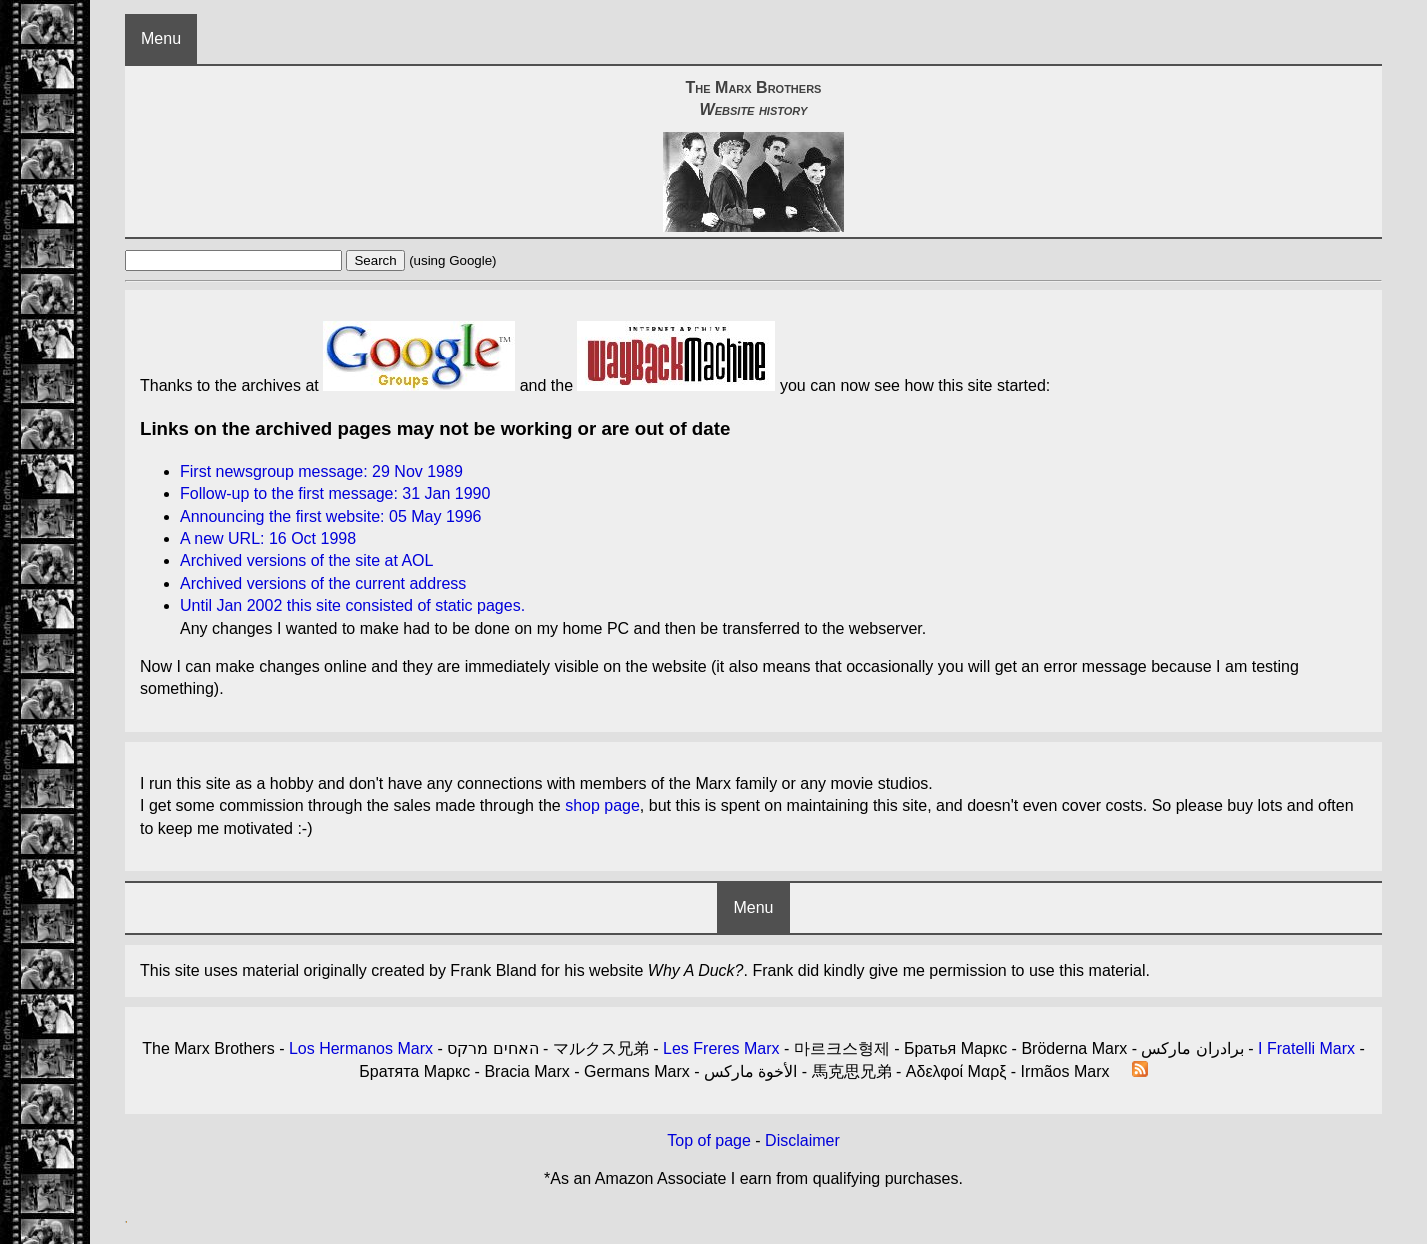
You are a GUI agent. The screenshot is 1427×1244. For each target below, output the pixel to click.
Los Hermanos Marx (361, 1048)
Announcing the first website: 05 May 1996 (331, 516)
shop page (602, 805)
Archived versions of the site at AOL (306, 560)
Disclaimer (802, 1140)
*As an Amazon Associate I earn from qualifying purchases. (753, 1178)
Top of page (709, 1140)
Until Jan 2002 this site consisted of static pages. (352, 605)
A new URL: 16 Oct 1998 (268, 538)
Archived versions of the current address (323, 583)
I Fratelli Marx (1306, 1048)
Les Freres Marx (721, 1048)
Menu (161, 38)
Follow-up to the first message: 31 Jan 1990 (335, 493)
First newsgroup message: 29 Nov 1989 (321, 471)
